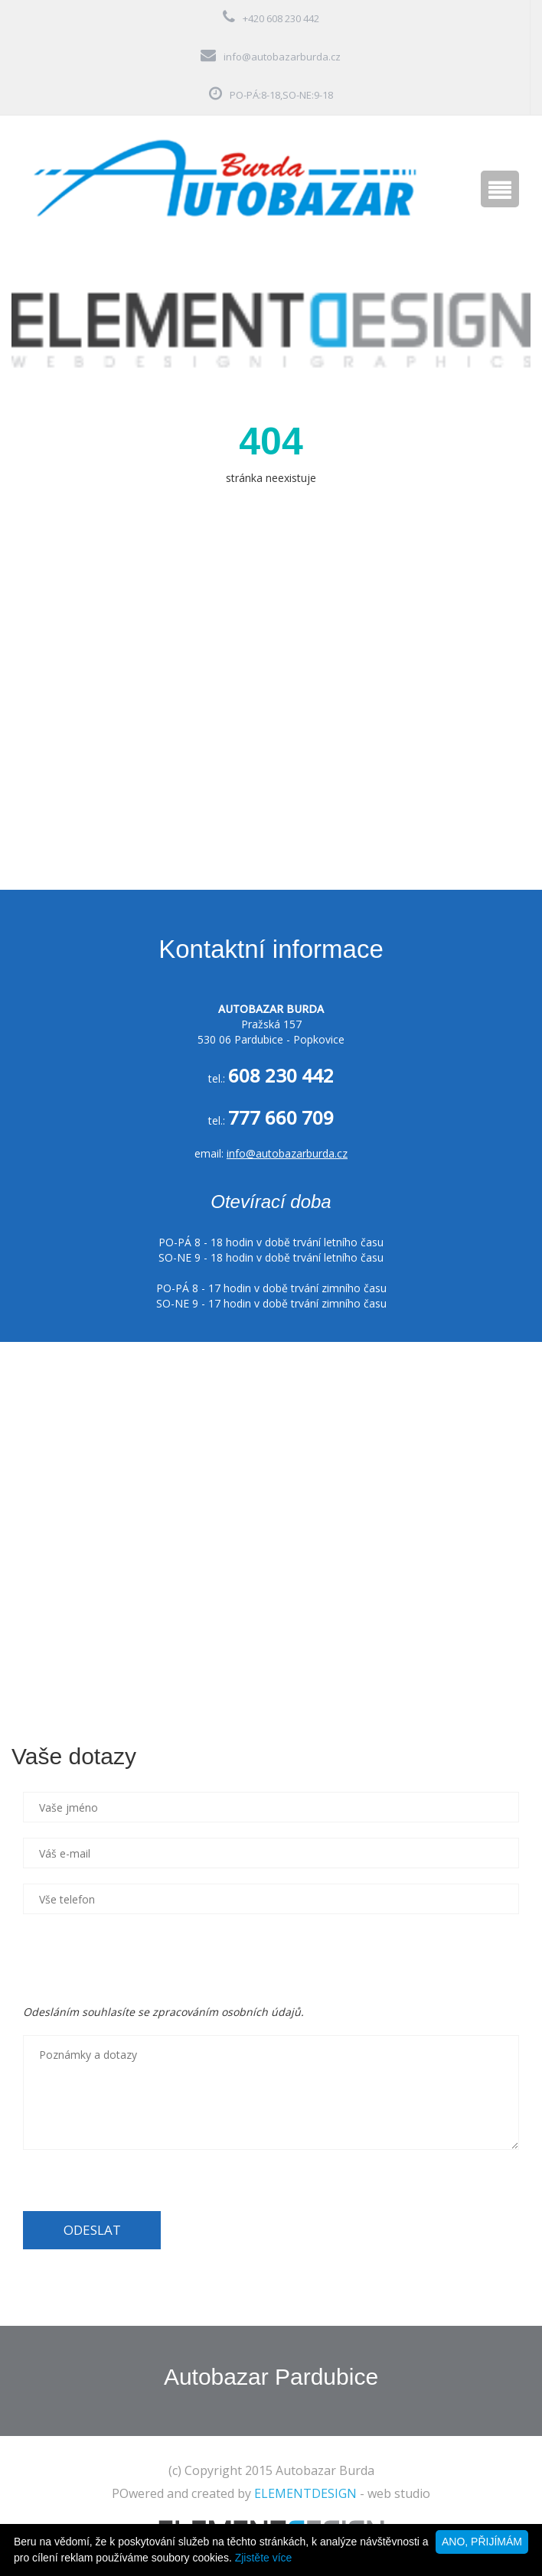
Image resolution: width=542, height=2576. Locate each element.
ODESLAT (92, 2230)
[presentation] (139, 1959)
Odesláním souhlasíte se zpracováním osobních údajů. (163, 2011)
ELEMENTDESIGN (305, 2493)
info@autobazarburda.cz (282, 57)
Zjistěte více (263, 2558)
